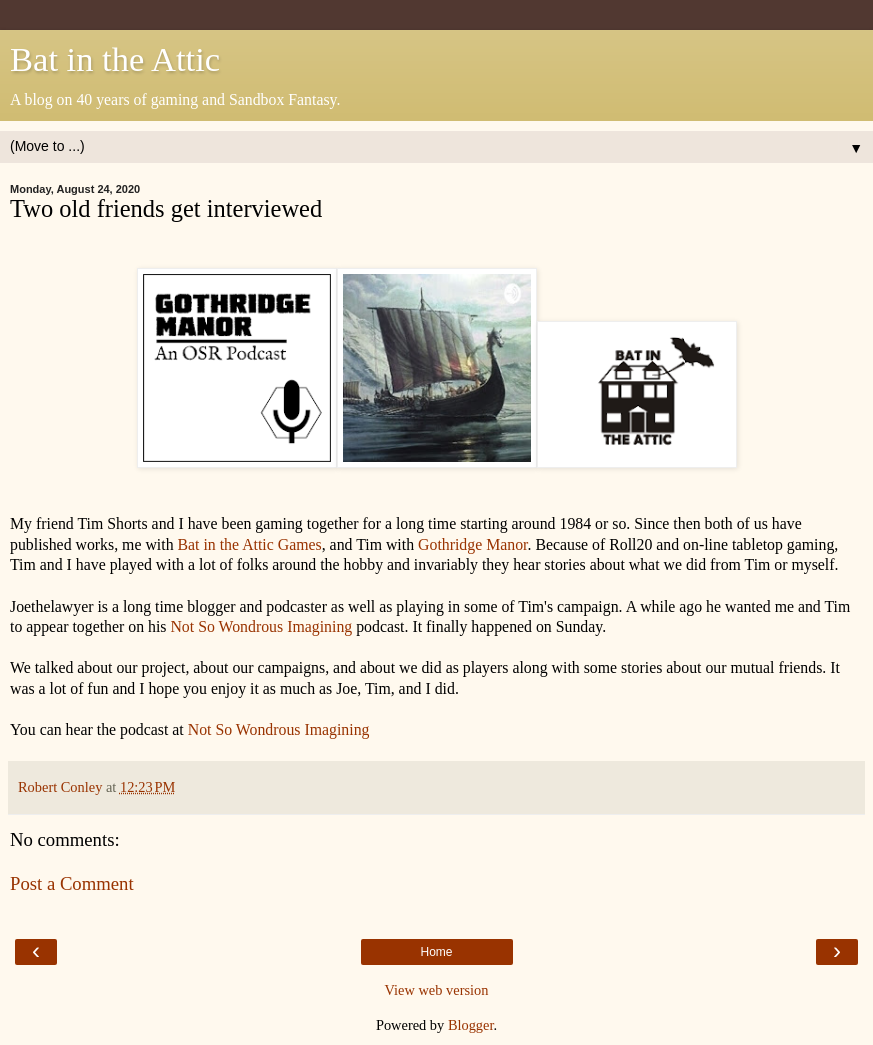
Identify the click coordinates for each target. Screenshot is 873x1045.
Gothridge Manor (472, 544)
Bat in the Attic (115, 59)
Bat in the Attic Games (250, 544)
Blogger (471, 1025)
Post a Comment (72, 883)
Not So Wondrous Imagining (263, 626)
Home (436, 952)
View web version (437, 990)
